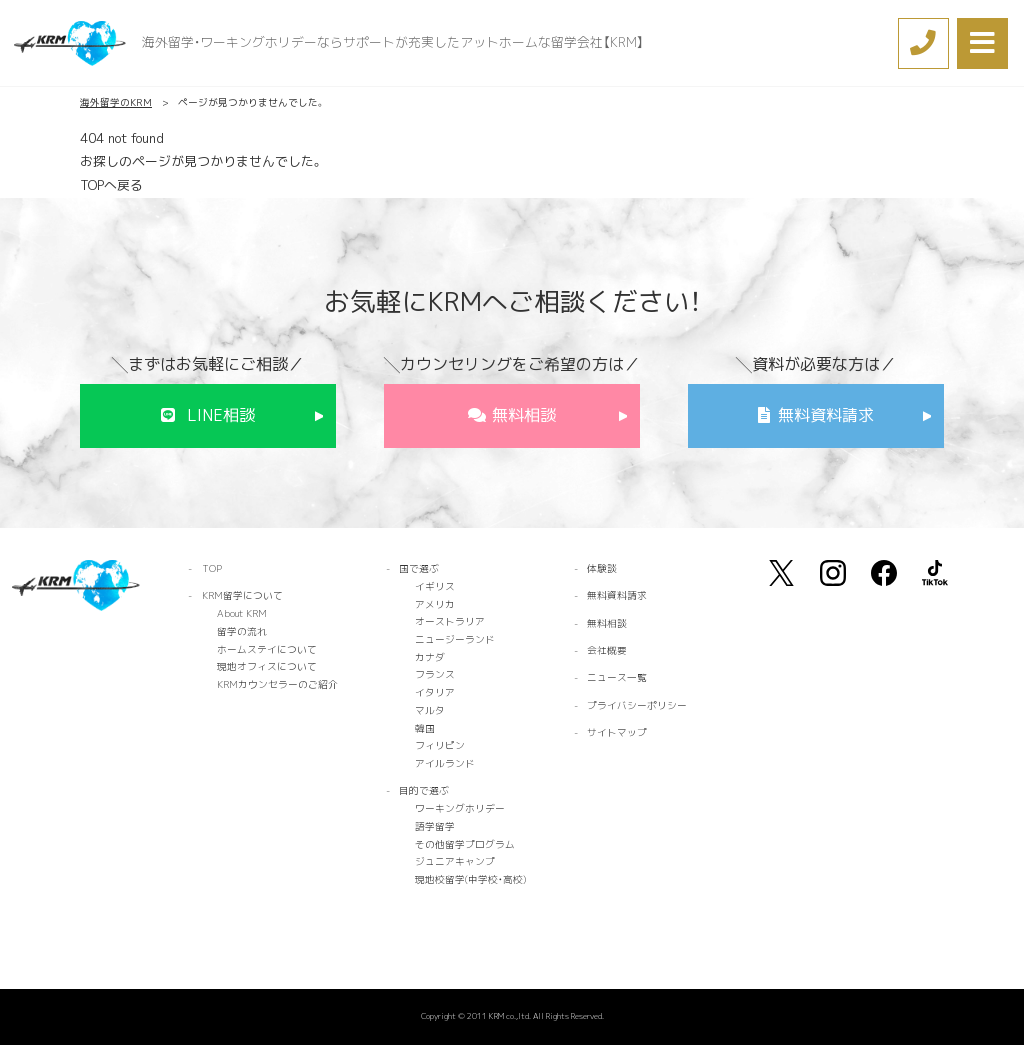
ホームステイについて (267, 649)
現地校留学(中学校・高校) (470, 879)
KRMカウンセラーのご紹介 (277, 684)
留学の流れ (242, 631)
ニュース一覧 (617, 677)
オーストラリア (450, 621)
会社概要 (607, 650)
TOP (212, 568)
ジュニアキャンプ (455, 861)
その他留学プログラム (465, 844)
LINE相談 (221, 415)
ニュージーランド (455, 639)
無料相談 (524, 415)
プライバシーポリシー (637, 705)
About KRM (242, 613)
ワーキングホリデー (460, 808)
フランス (435, 674)
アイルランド (445, 763)
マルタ (430, 710)
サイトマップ (617, 732)
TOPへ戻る (111, 185)
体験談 (602, 568)
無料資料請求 (826, 415)
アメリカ (435, 604)
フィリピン (440, 745)
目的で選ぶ (424, 790)
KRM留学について (242, 595)
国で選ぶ (419, 568)
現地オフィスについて (267, 666)
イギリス (435, 586)
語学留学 (435, 826)
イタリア (435, 692)
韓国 (425, 728)
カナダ (430, 657)
